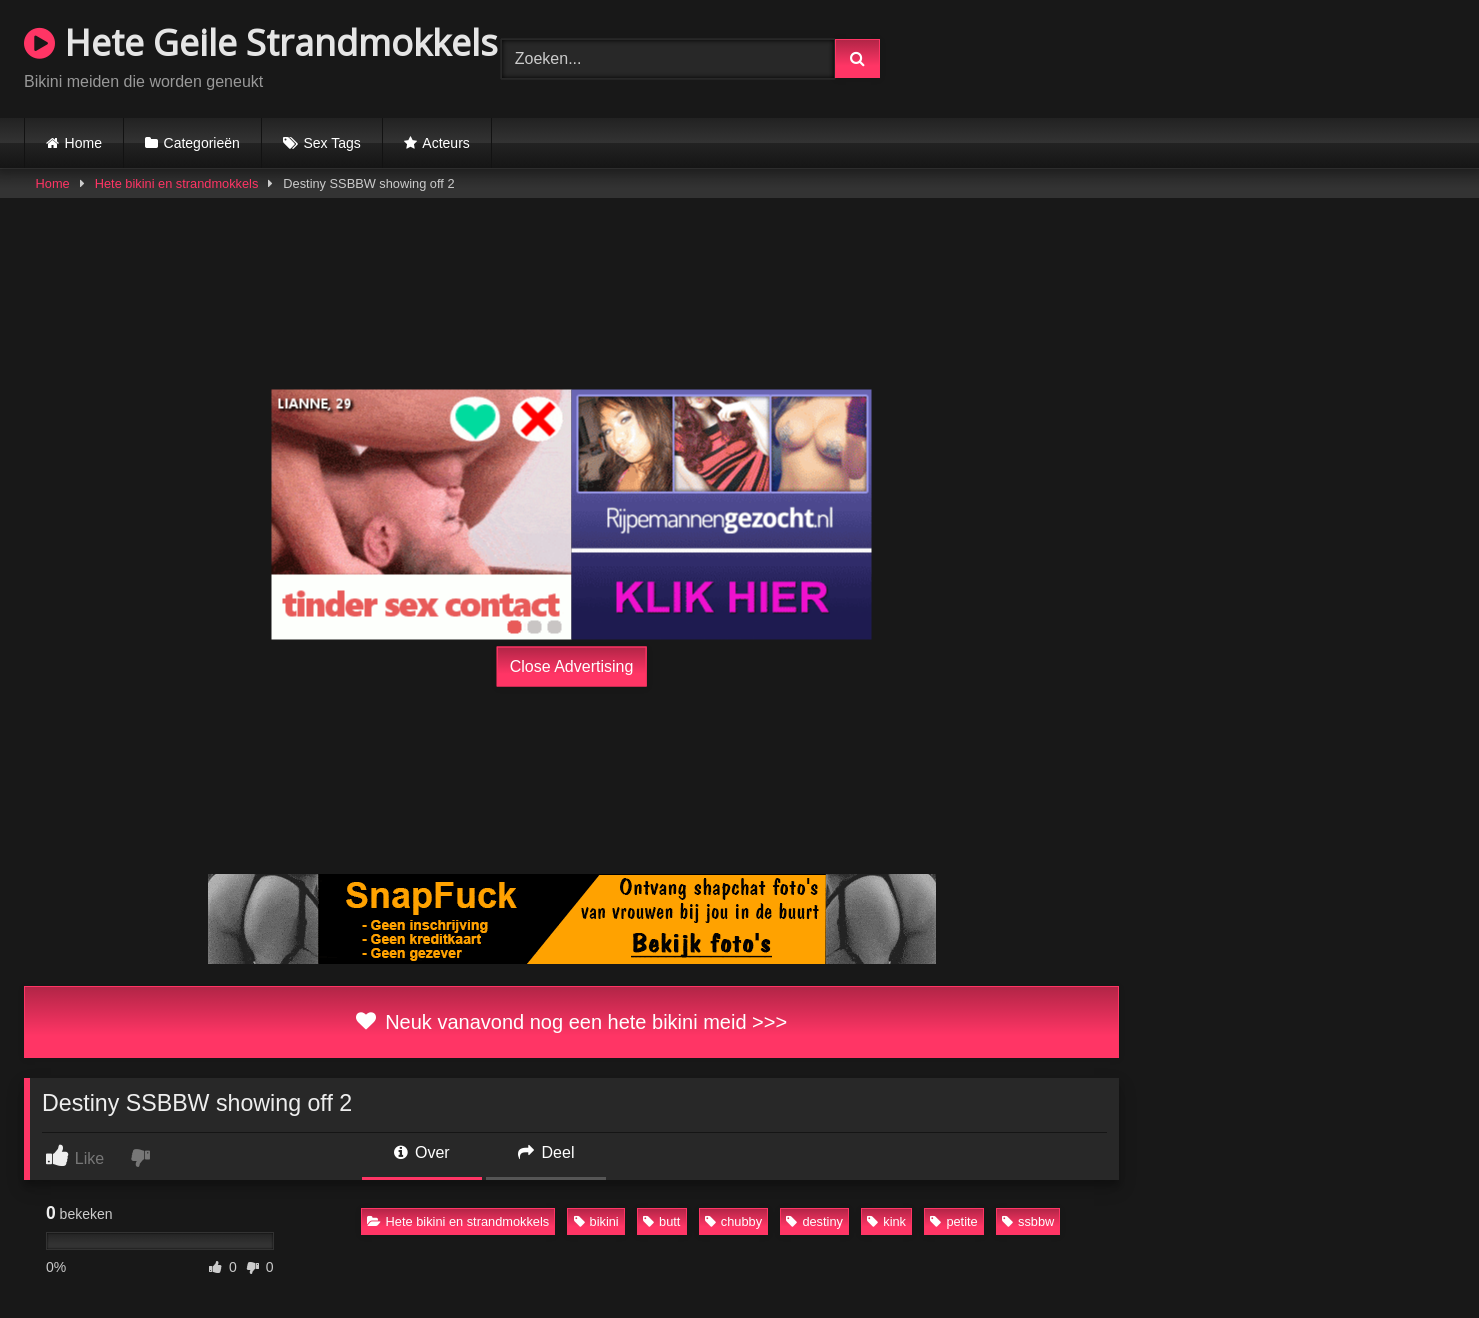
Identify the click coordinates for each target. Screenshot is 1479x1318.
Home (83, 143)
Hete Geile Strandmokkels (261, 42)
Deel (546, 1152)
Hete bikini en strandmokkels (177, 183)
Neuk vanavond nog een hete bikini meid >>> (571, 1022)
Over (422, 1152)
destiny (814, 1221)
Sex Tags (331, 143)
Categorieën (202, 143)
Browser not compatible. (1221, 56)
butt (661, 1221)
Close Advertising (572, 665)
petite (953, 1221)
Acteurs (445, 143)
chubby (733, 1221)
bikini (596, 1221)
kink (886, 1221)
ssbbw (1028, 1221)
